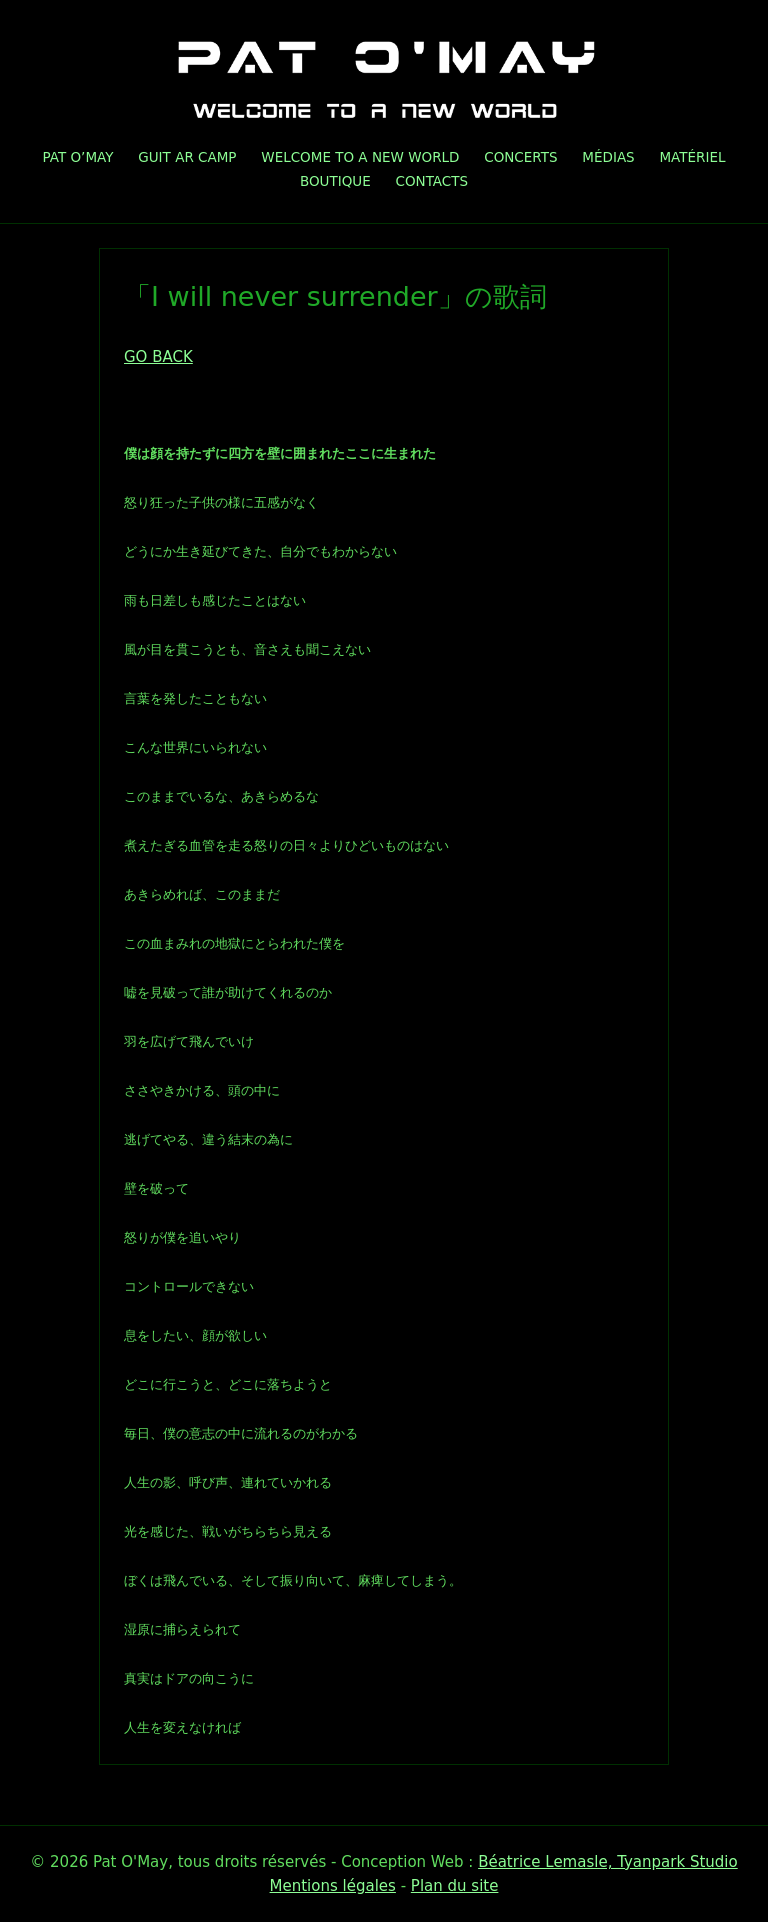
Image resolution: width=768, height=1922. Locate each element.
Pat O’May (77, 157)
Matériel (692, 157)
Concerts (520, 157)
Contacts (431, 181)
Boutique (335, 181)
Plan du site (455, 1886)
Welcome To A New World (360, 157)
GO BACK (158, 357)
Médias (608, 157)
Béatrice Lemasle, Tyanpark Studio (608, 1862)
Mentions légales (333, 1886)
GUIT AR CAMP (187, 157)
